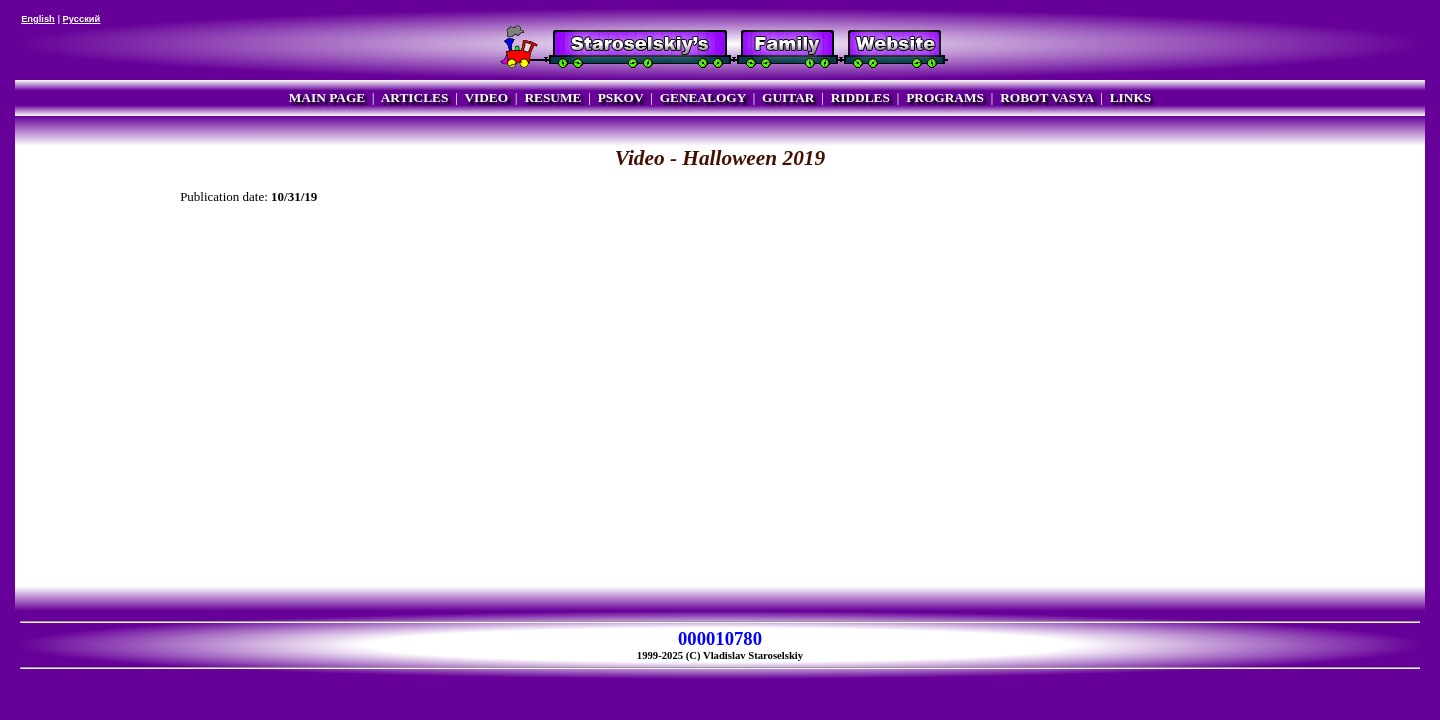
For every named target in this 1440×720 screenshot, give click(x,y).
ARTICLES (415, 97)
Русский (82, 19)
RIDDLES (860, 97)
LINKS (1130, 97)
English (38, 19)
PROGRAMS (945, 97)
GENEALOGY (703, 97)
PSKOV (621, 97)
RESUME (552, 97)
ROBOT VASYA (1046, 97)
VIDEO (486, 97)
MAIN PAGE (327, 97)
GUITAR (788, 97)
